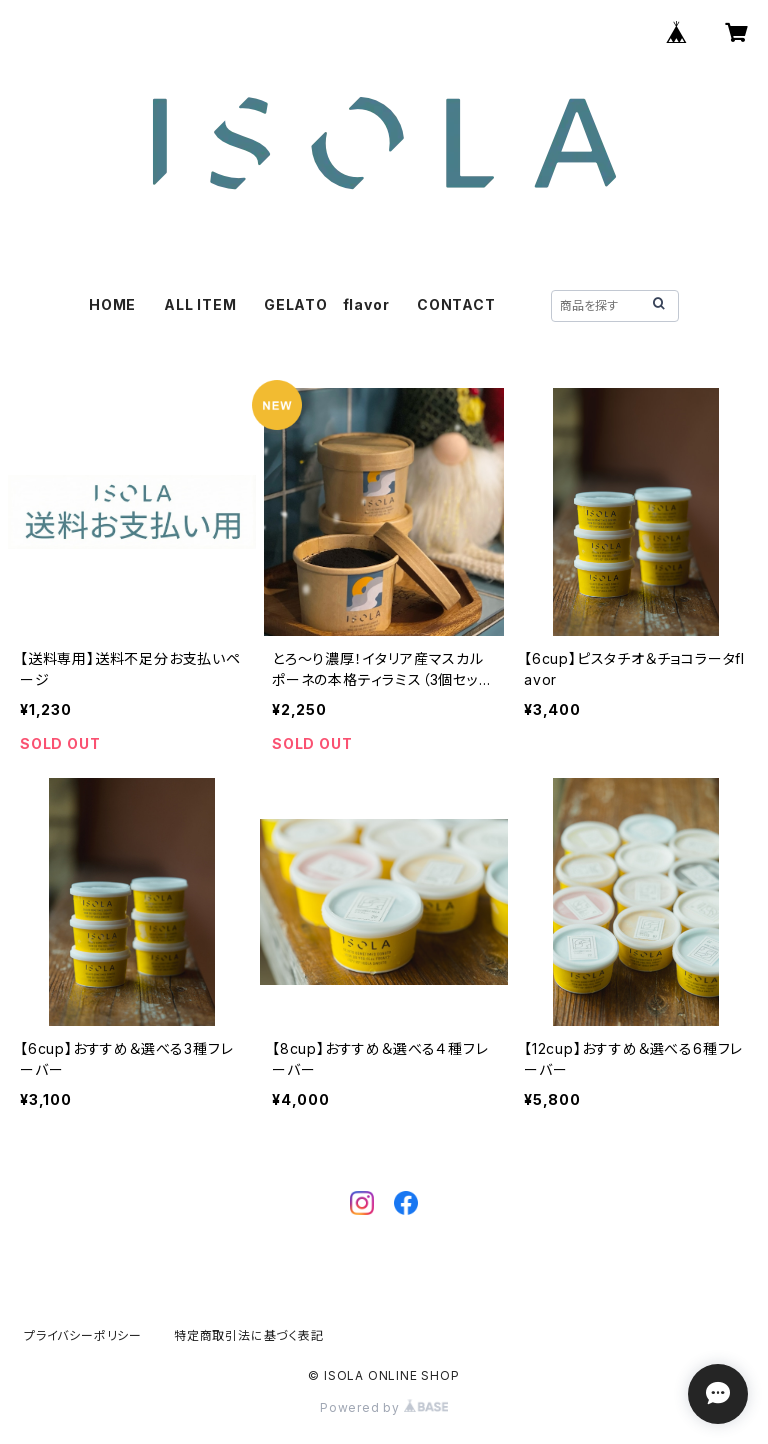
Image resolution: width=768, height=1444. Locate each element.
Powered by (384, 1407)
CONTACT (456, 304)
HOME (112, 304)
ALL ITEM (200, 304)
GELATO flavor (326, 304)
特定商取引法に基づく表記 (249, 1335)
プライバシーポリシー (83, 1335)
